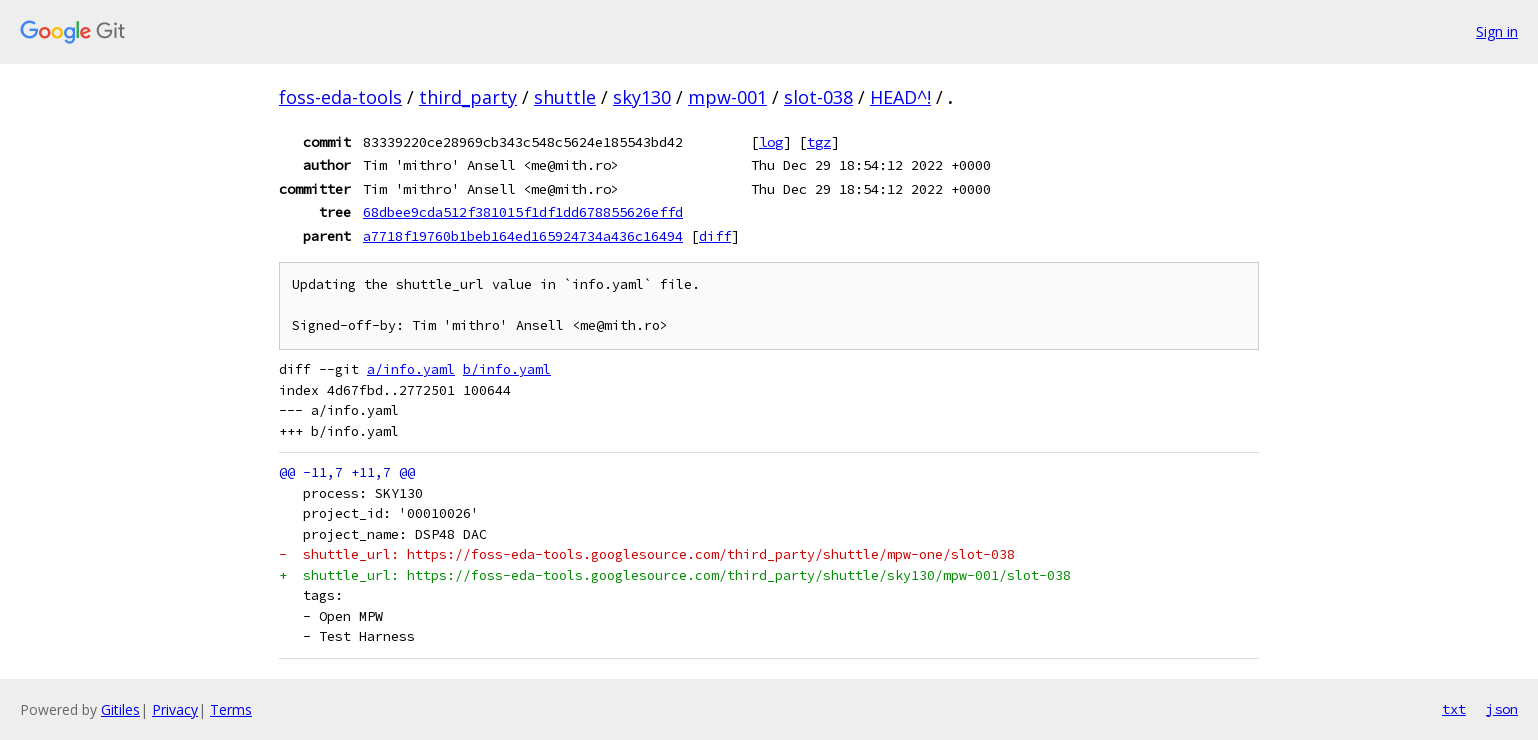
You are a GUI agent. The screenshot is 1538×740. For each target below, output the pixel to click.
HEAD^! (900, 97)
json (1502, 709)
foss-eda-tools (340, 97)
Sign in (1497, 31)
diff (715, 236)
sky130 (642, 97)
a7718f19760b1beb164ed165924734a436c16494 (523, 236)
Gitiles (120, 709)
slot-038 (818, 97)
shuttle (565, 97)
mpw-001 (727, 97)
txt (1454, 709)
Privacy (175, 709)
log (771, 142)
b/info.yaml (507, 369)
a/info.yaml (411, 369)
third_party (468, 97)
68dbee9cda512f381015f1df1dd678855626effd (523, 212)
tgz (819, 142)
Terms (231, 709)
